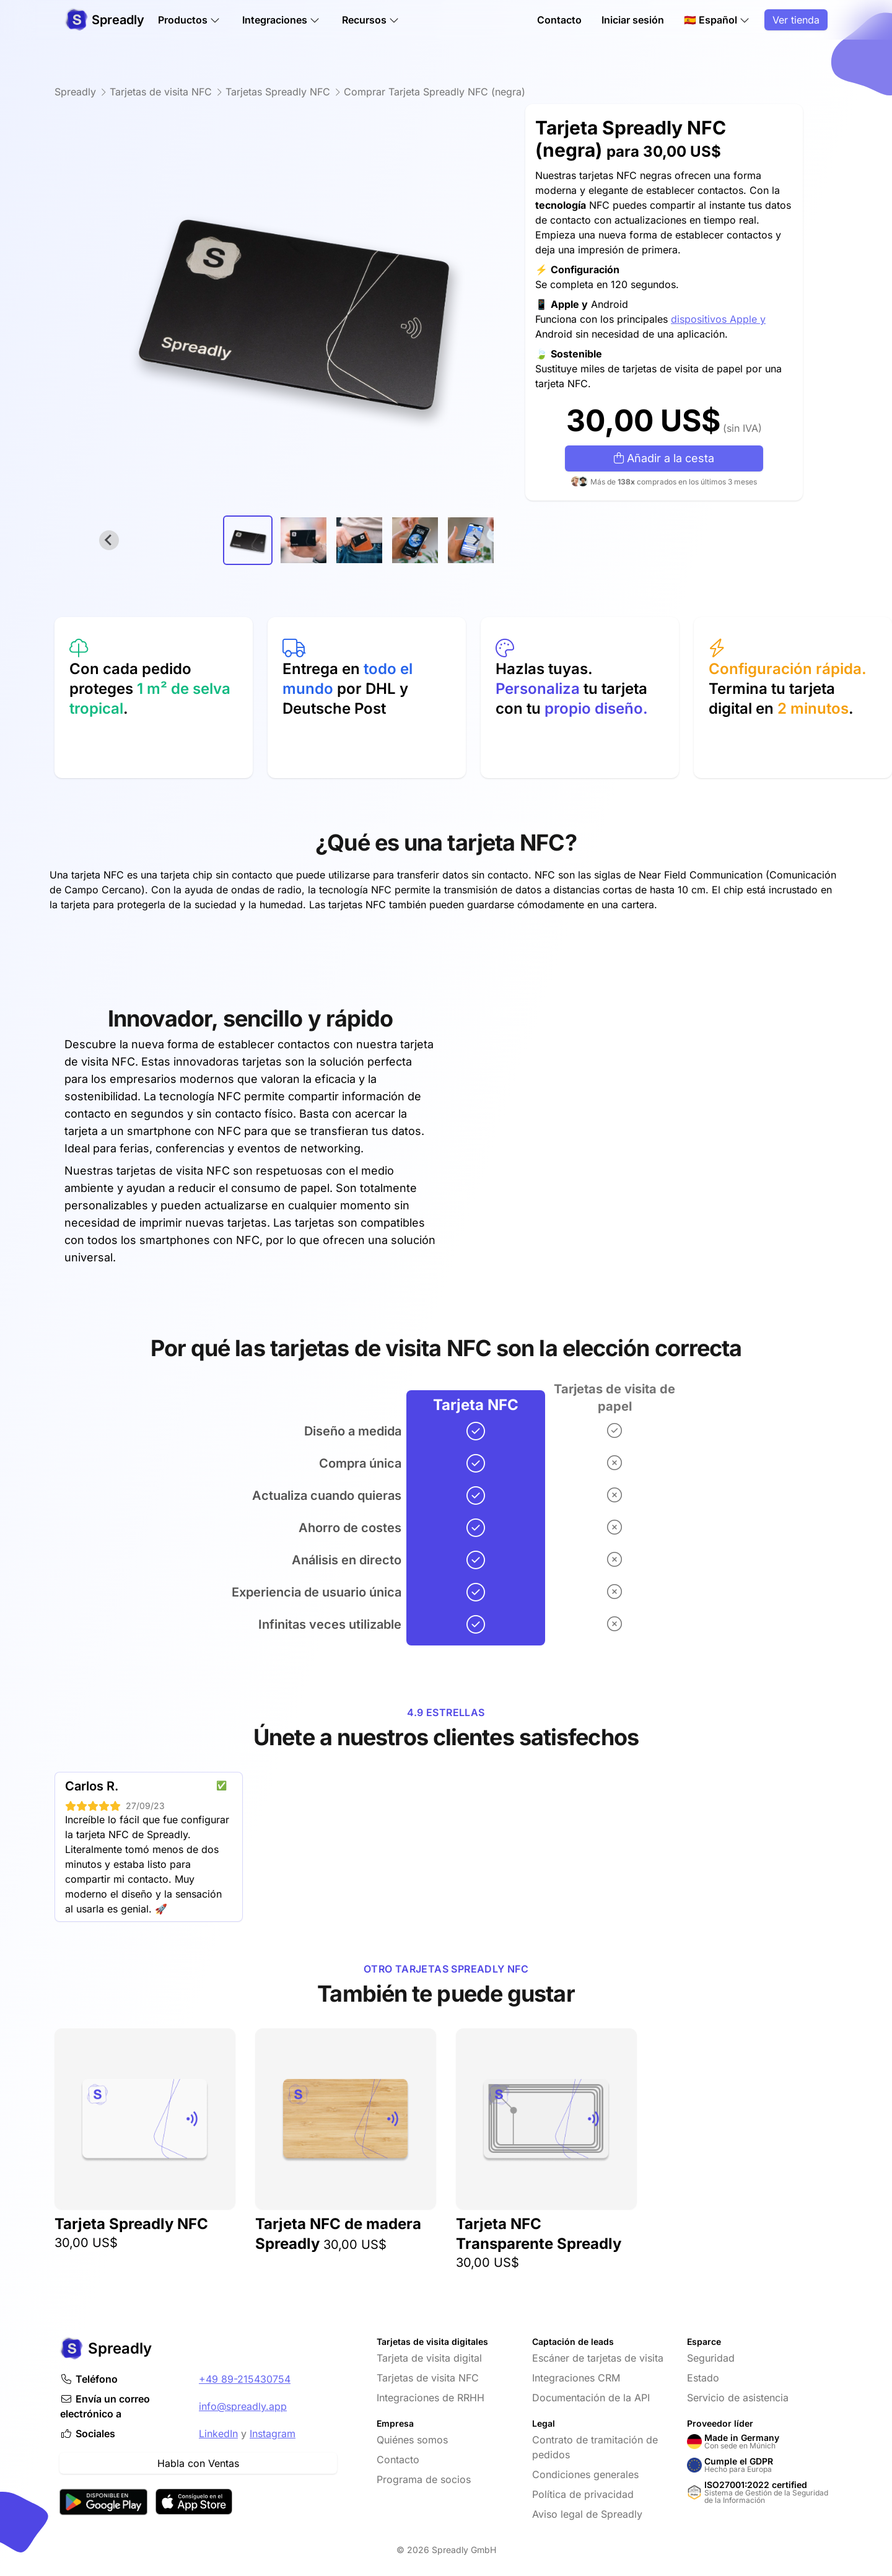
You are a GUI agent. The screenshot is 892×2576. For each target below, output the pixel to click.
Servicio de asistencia (738, 2397)
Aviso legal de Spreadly (587, 2514)
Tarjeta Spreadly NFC (131, 2224)
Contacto (559, 20)
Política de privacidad (583, 2494)
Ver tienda (796, 20)
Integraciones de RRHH (430, 2397)
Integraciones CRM (576, 2378)
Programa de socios (424, 2479)
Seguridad (711, 2358)
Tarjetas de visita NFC (428, 2378)
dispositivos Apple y (718, 319)
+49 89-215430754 (245, 2379)
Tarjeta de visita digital (429, 2358)
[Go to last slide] (109, 540)
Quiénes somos (412, 2440)
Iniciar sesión (632, 20)
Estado (703, 2378)
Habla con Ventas (198, 2463)
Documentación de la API (591, 2397)
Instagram (272, 2433)
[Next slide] (476, 540)
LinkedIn (218, 2433)
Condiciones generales (585, 2474)
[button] (248, 540)
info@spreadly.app (243, 2406)
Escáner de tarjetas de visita (597, 2358)
